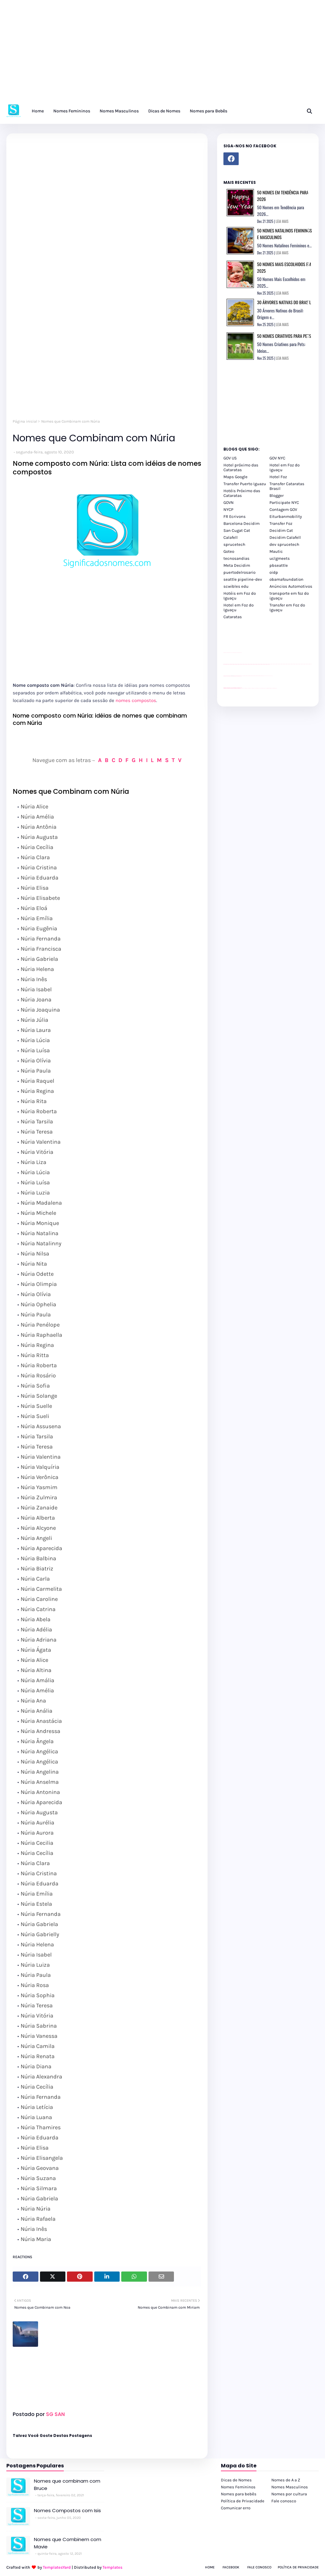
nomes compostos (136, 700)
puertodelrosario (239, 572)
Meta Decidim (236, 565)
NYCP (228, 509)
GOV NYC (277, 458)
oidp (273, 572)
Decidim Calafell (285, 537)
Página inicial (25, 421)
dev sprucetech (284, 544)
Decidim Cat (281, 530)
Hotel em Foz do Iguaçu (284, 467)
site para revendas (240, 652)
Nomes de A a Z (285, 2480)
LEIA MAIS (282, 221)
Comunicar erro (235, 2508)
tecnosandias (236, 558)
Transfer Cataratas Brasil (286, 486)
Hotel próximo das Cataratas (240, 467)
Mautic (276, 551)
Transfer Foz (280, 523)
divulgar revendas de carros (231, 652)
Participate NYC (284, 502)
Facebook (230, 2567)
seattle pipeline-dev (242, 579)
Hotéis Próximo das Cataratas (241, 493)
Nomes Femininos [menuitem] (71, 111)
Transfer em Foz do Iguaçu (287, 607)
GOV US (230, 458)
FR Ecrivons (234, 516)
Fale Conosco (259, 2567)
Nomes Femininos (238, 2487)
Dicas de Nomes (236, 2480)
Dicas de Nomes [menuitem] (164, 111)
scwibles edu (236, 586)
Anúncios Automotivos (290, 586)
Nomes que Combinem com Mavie (67, 2543)
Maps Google (235, 476)
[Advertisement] (162, 54)
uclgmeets (279, 558)
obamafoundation (286, 579)
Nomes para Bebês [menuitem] (208, 111)
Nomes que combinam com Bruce (67, 2485)
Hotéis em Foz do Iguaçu (239, 595)
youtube (224, 688)
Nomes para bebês (238, 2494)
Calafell (230, 537)
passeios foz (225, 664)
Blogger (276, 495)
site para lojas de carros (225, 652)
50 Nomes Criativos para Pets (284, 335)
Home (210, 2567)
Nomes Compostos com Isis (67, 2510)
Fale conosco (283, 2501)
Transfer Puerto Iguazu (244, 483)
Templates (113, 2567)
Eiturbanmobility (285, 516)
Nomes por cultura (289, 2494)
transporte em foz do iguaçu (289, 595)
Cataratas (232, 616)
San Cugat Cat (236, 530)
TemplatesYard (57, 2567)
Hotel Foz (278, 476)
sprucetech (234, 544)
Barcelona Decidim (241, 523)
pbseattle (278, 565)
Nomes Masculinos (289, 2487)
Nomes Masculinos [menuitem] (119, 111)
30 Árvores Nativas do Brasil (284, 302)
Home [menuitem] (38, 111)
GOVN (228, 502)
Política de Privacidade (242, 2501)
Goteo (228, 551)
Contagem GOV (283, 509)
